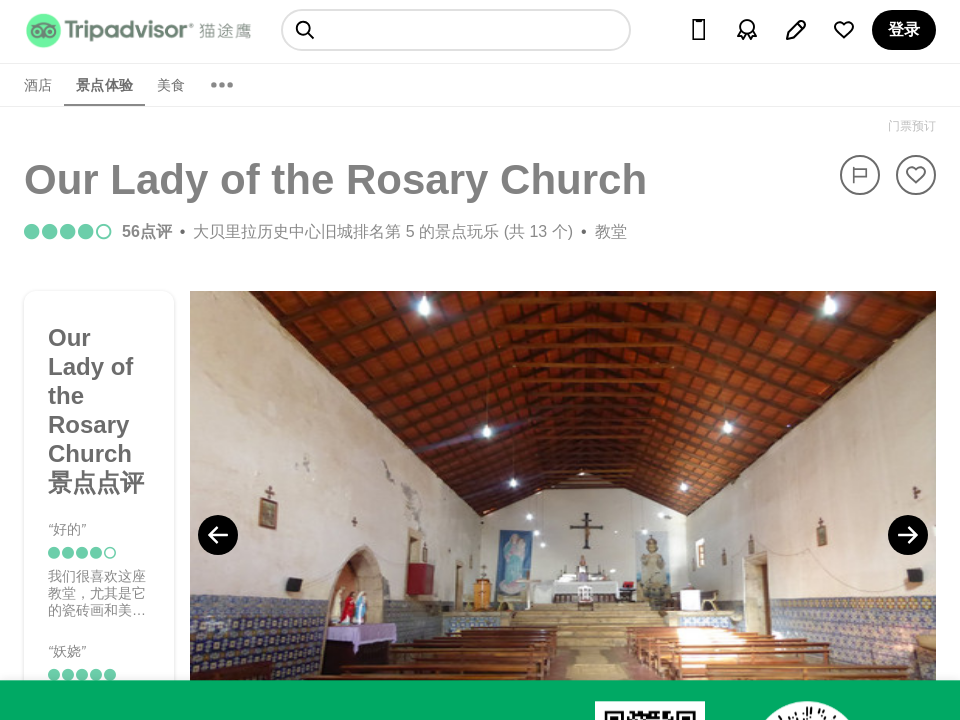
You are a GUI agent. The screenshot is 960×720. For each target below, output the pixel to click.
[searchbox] (456, 30)
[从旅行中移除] (916, 175)
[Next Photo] (908, 535)
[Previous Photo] (218, 535)
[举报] (860, 175)
